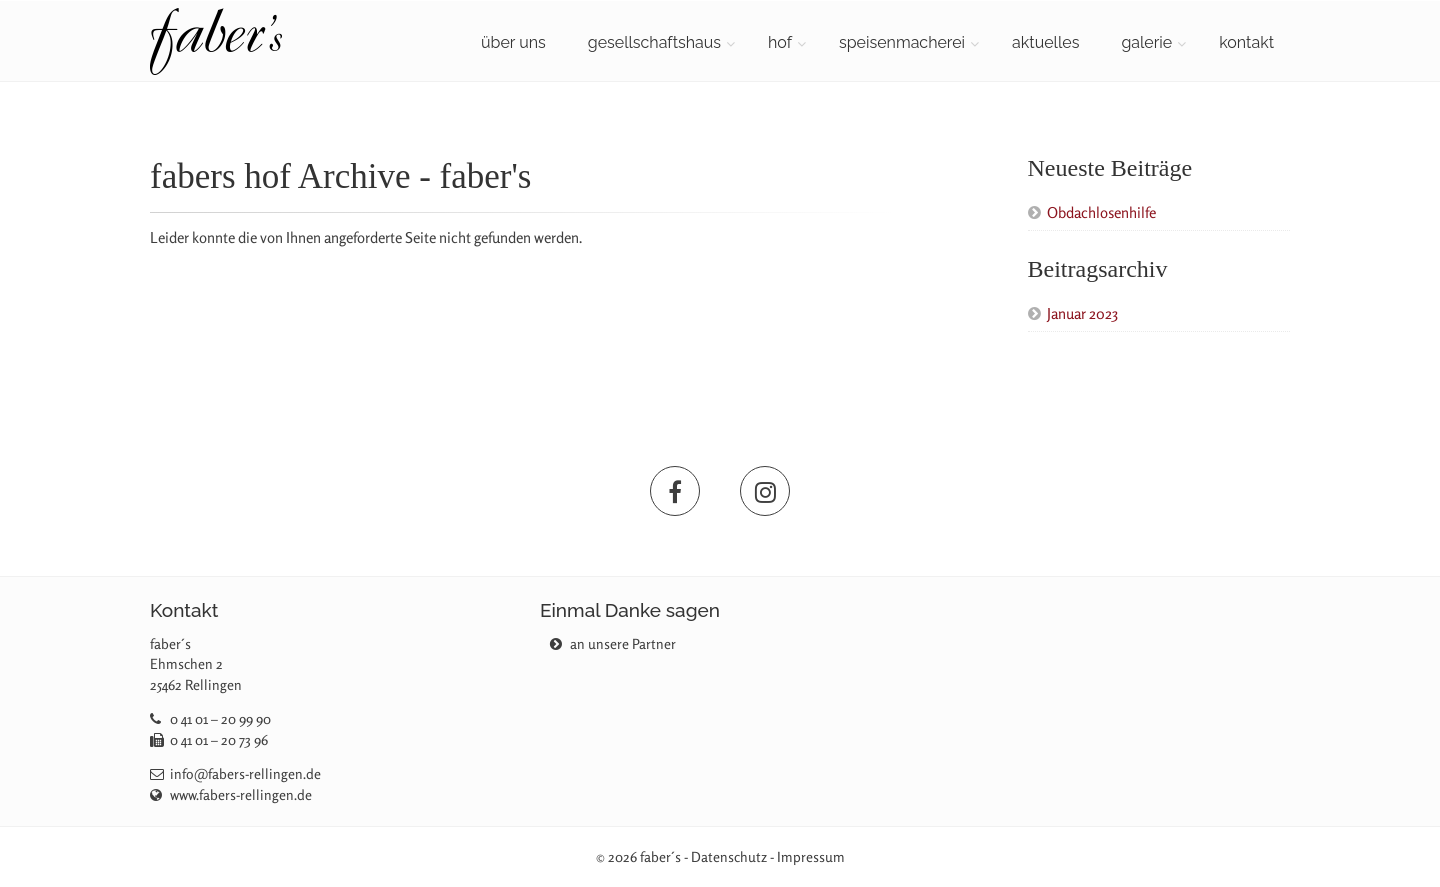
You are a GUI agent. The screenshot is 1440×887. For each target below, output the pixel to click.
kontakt (1246, 42)
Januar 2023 (1082, 313)
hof (780, 42)
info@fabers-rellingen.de (245, 773)
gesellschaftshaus (654, 42)
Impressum (811, 856)
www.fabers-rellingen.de (241, 794)
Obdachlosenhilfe (1101, 212)
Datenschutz (729, 856)
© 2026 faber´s (638, 856)
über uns (513, 42)
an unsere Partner (613, 643)
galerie (1146, 42)
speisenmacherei (902, 42)
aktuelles (1045, 42)
